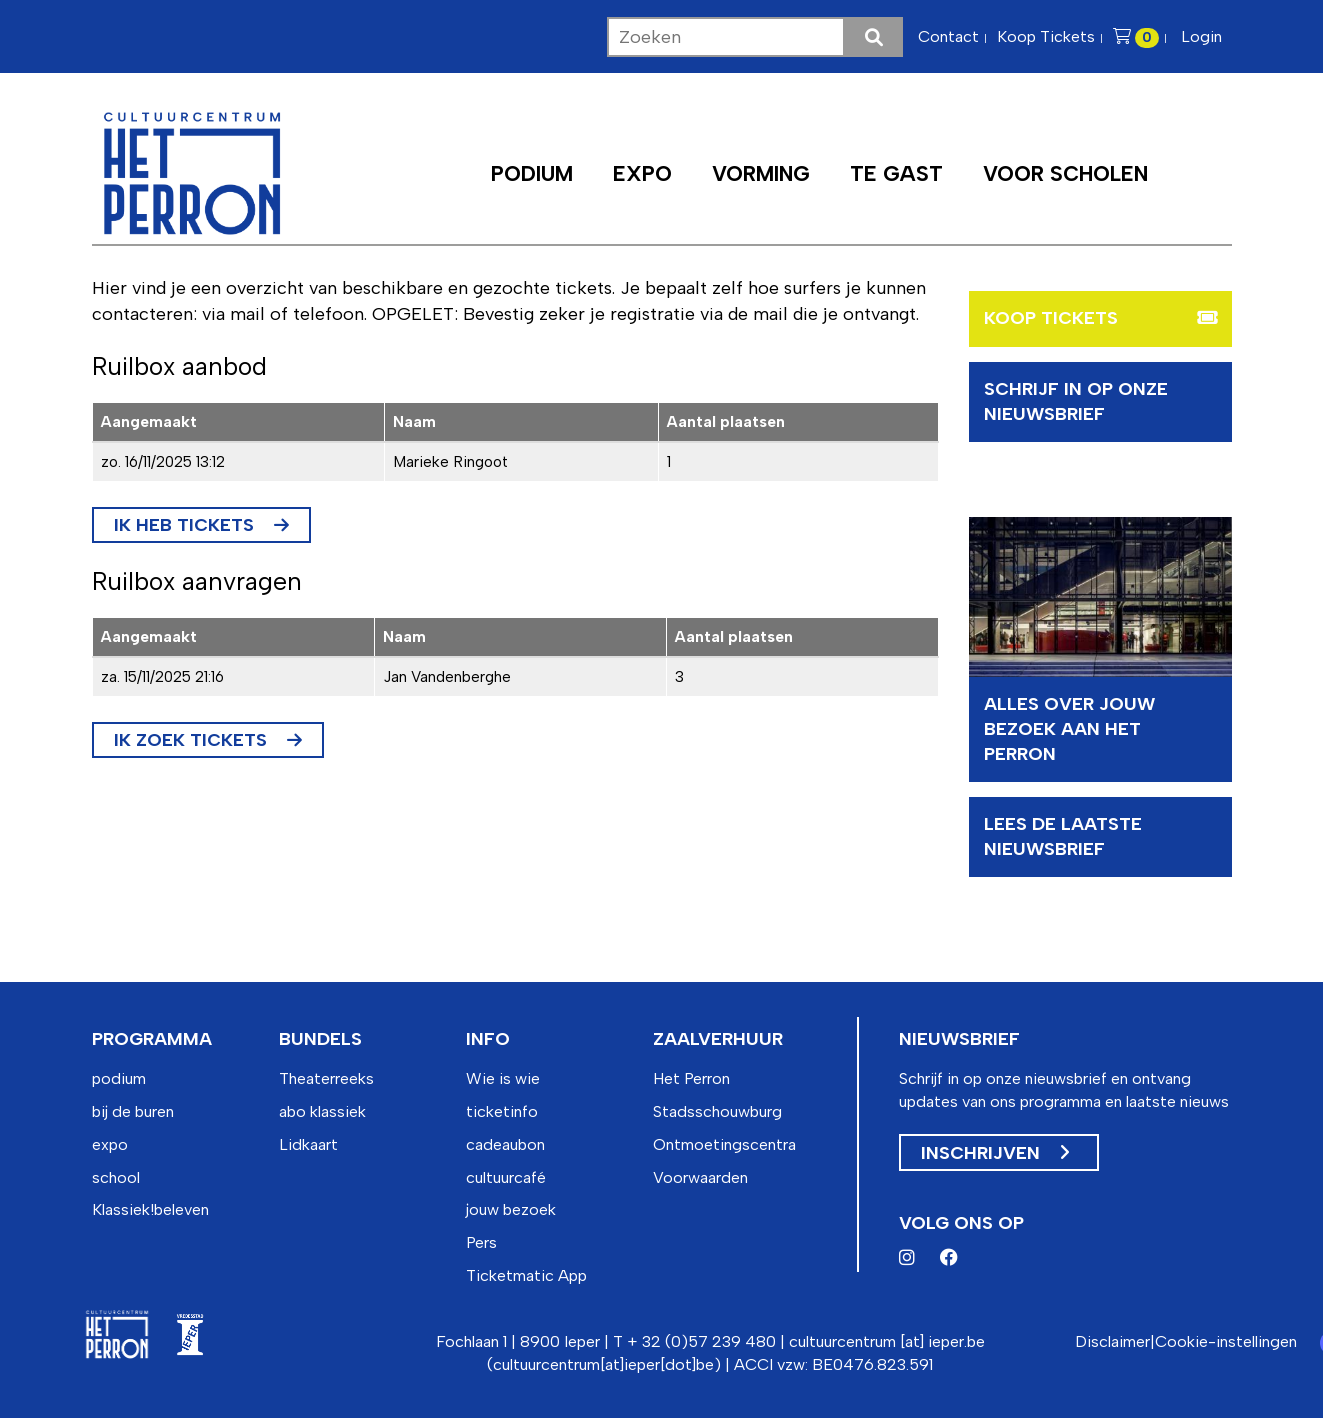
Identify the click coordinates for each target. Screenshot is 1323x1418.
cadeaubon (505, 1144)
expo (110, 1144)
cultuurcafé (506, 1177)
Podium (532, 173)
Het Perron (691, 1078)
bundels (320, 1039)
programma (152, 1039)
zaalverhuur (718, 1039)
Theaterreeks (326, 1078)
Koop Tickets (1046, 36)
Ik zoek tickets (190, 740)
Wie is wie (503, 1078)
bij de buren (133, 1111)
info (488, 1039)
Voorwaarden (700, 1177)
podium (119, 1078)
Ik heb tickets (184, 525)
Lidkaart (308, 1144)
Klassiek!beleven (150, 1209)
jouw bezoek (511, 1209)
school (116, 1177)
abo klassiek (322, 1111)
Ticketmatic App (526, 1275)
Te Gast (896, 173)
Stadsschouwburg (717, 1111)
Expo (642, 173)
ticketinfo (502, 1111)
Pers (481, 1242)
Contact (948, 36)
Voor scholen (1065, 173)
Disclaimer (1112, 1341)
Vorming (761, 173)
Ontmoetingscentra (724, 1144)
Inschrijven (995, 1153)
